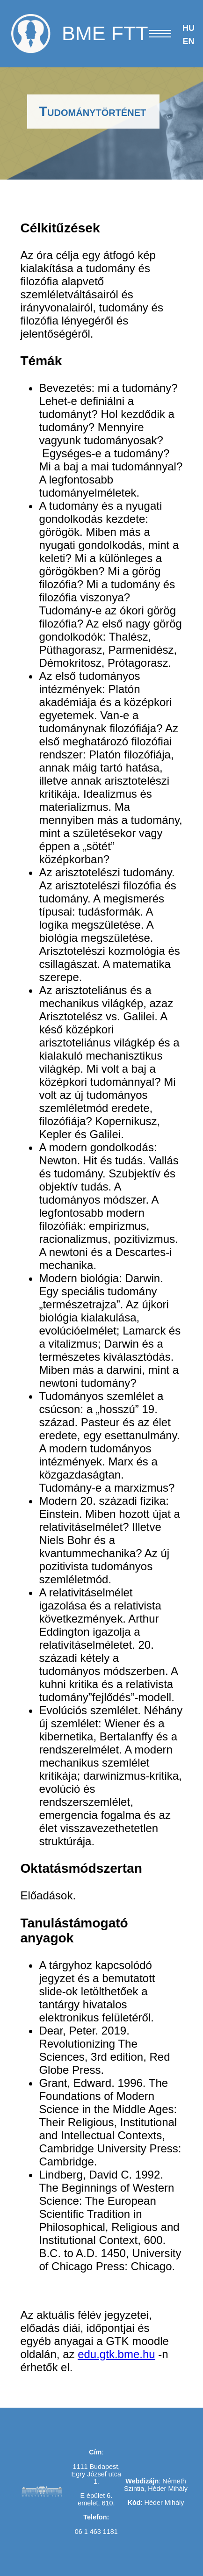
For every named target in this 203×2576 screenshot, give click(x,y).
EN (188, 41)
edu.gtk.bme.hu (116, 2354)
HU (188, 28)
